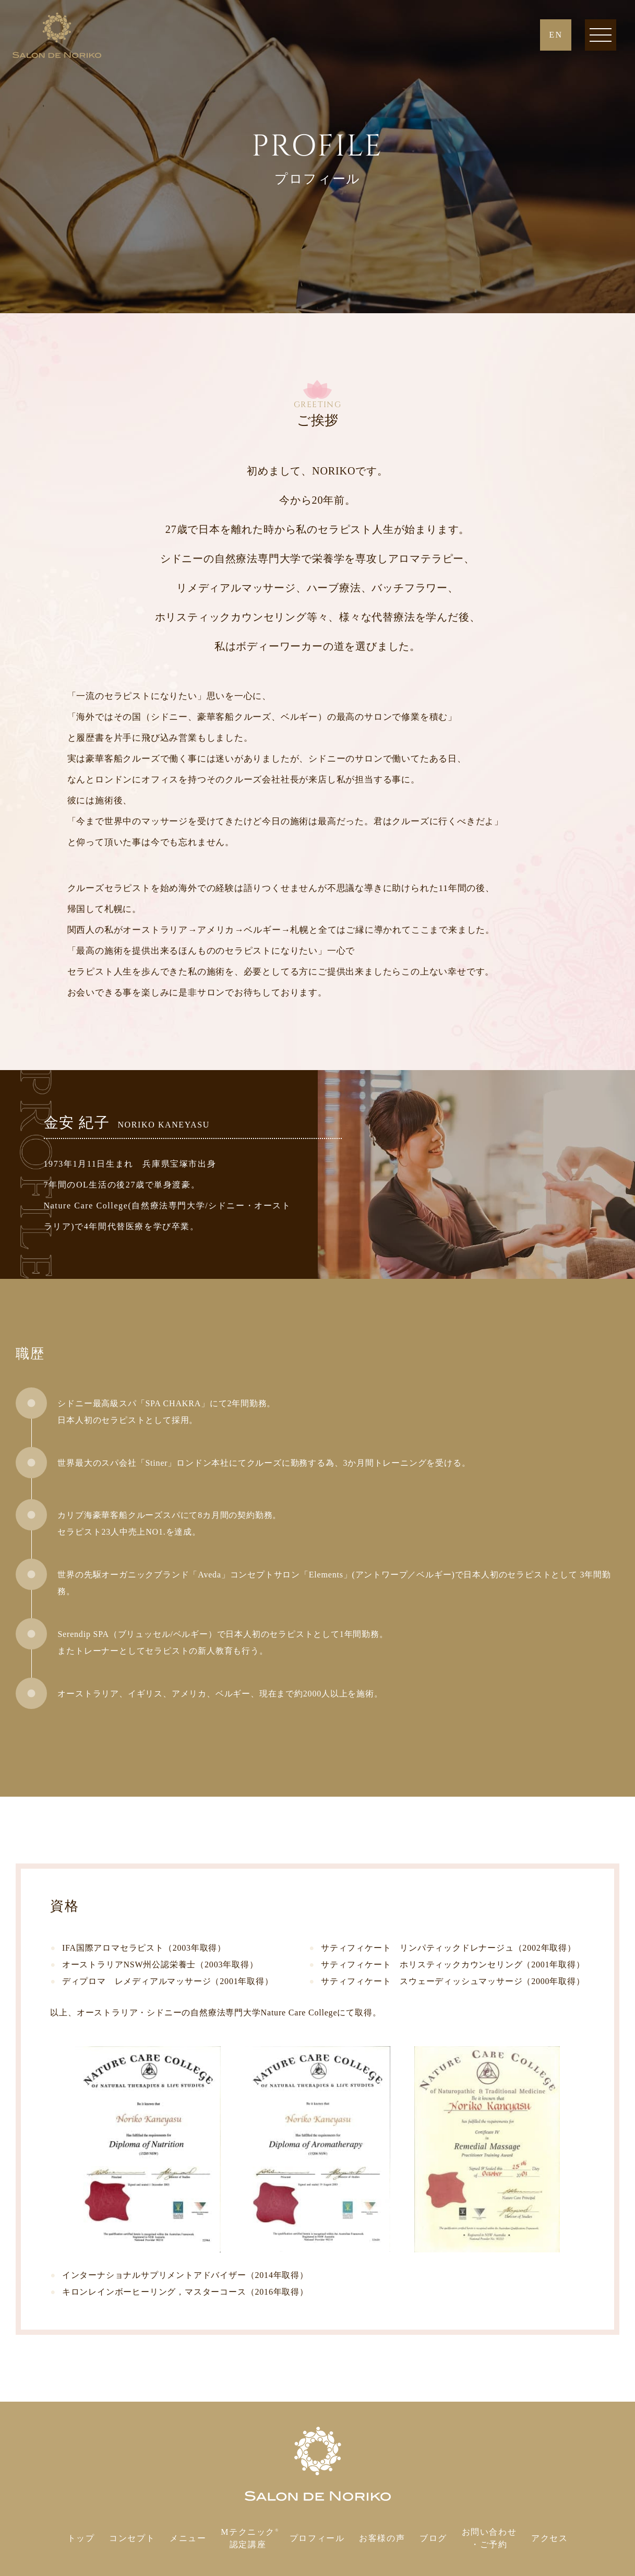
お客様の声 (382, 2538)
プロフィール (317, 2538)
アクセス (549, 2538)
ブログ (433, 2538)
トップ (81, 2538)
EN (555, 34)
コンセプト (132, 2538)
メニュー (188, 2538)
